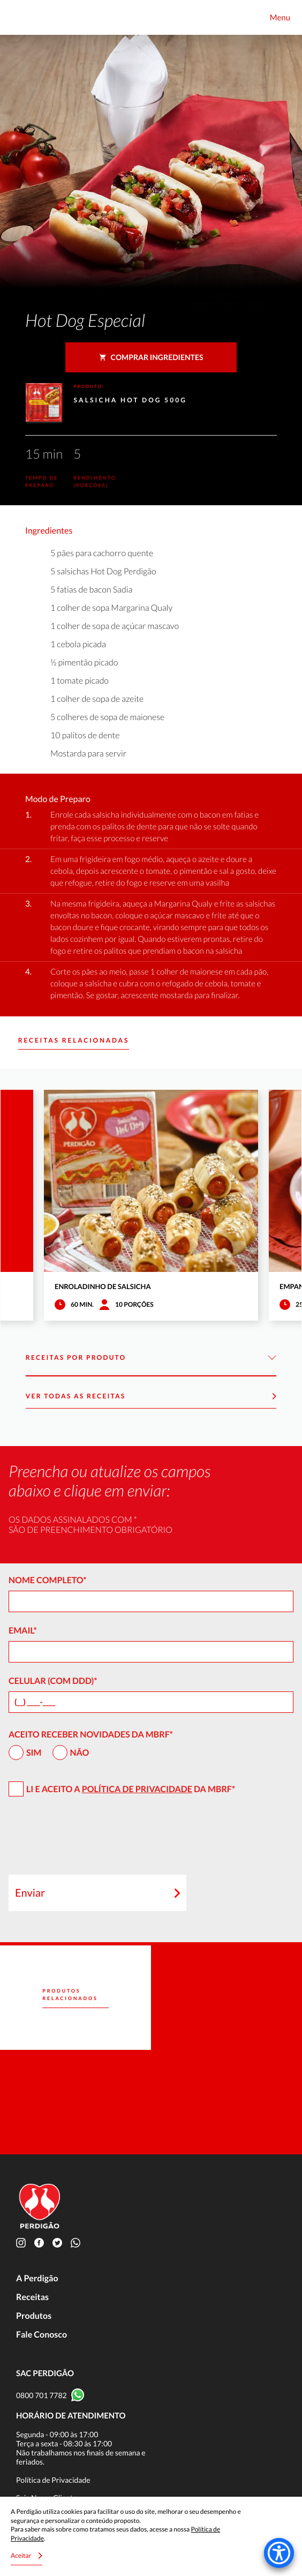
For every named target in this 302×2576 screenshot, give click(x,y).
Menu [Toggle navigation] (280, 18)
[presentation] (90, 1840)
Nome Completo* (48, 1580)
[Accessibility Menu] (279, 2553)
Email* (23, 1631)
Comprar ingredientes (151, 357)
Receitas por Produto (151, 1358)
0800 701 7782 (41, 2395)
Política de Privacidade (137, 1789)
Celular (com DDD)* (53, 1681)
